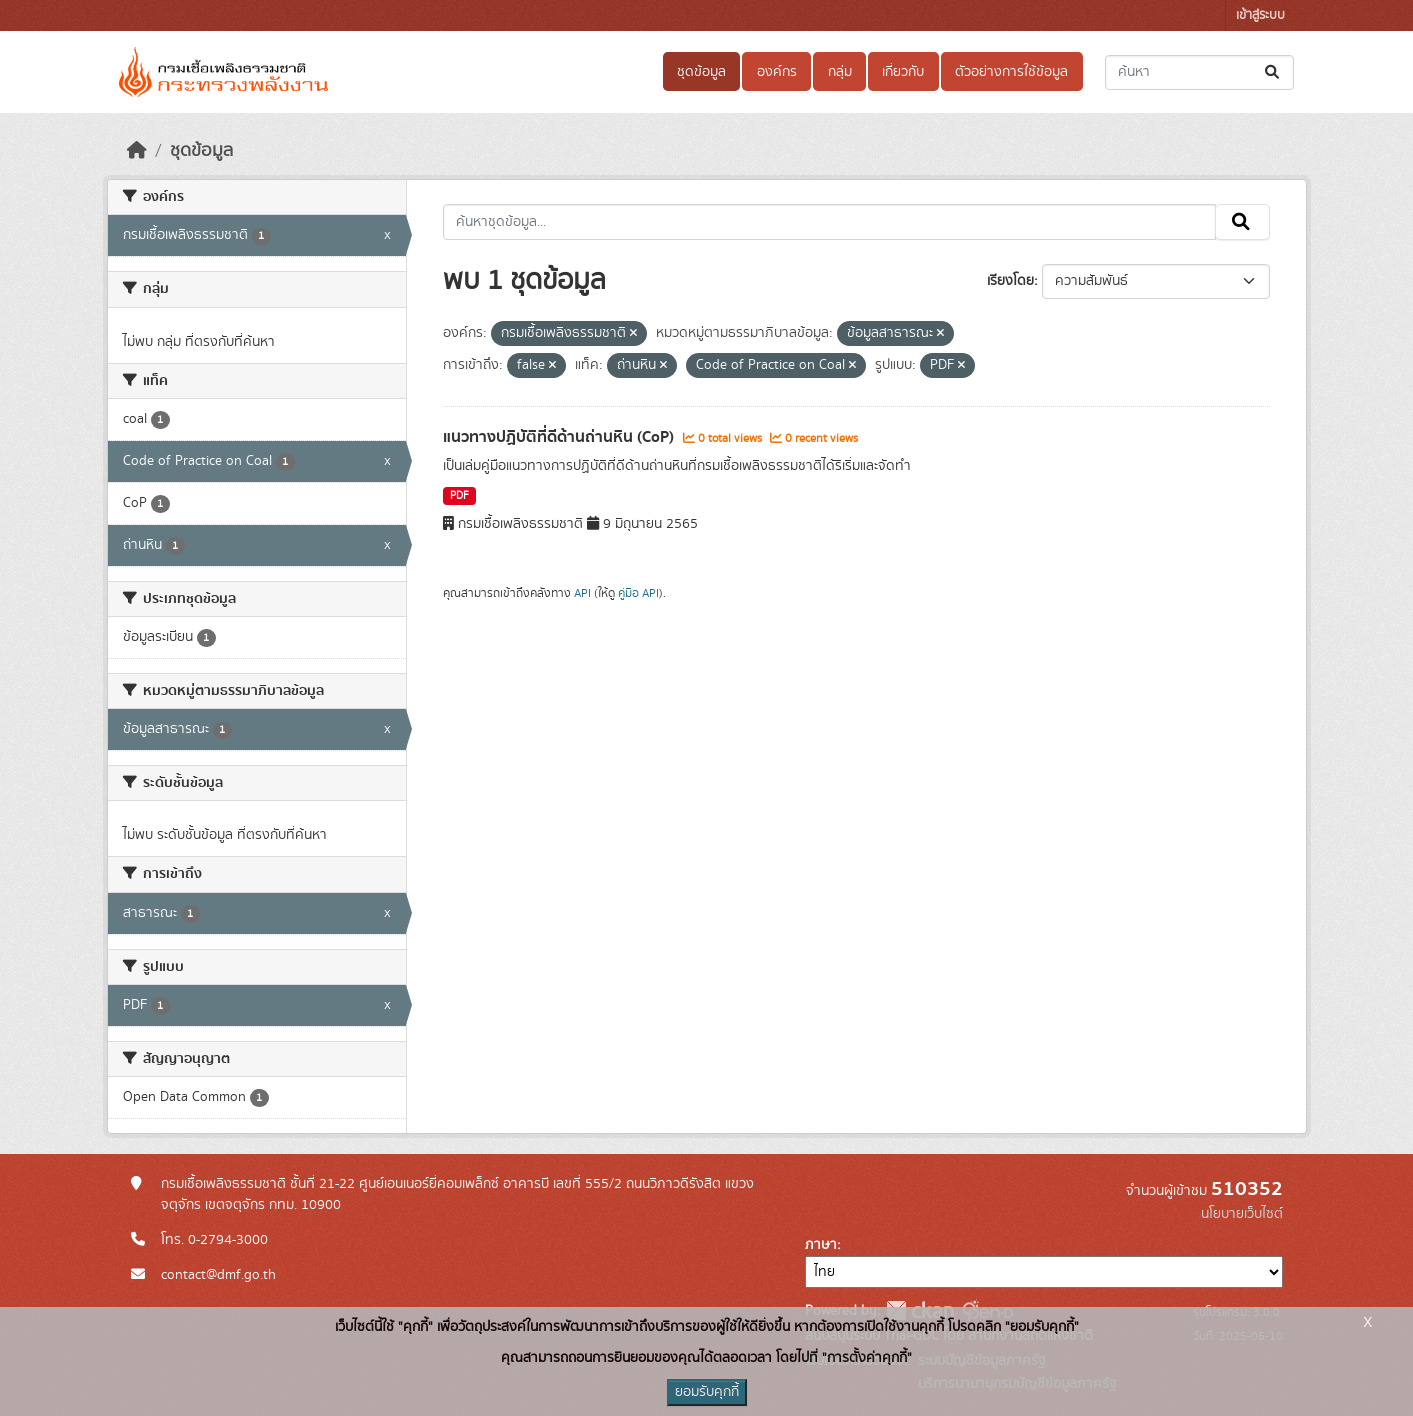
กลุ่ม (840, 72)
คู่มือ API (638, 593)
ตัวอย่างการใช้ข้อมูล (1011, 72)
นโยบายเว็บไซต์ (1242, 1214)
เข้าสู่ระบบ (1260, 15)
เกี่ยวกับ (903, 72)
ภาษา (821, 1245)
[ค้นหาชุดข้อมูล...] (1199, 72)
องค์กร (777, 72)
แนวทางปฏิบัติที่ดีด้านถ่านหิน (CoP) (560, 437)
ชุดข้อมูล (701, 72)
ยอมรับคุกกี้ (707, 1392)
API (582, 593)
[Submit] (1273, 72)
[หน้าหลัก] (137, 151)
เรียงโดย (1010, 281)
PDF (459, 496)
